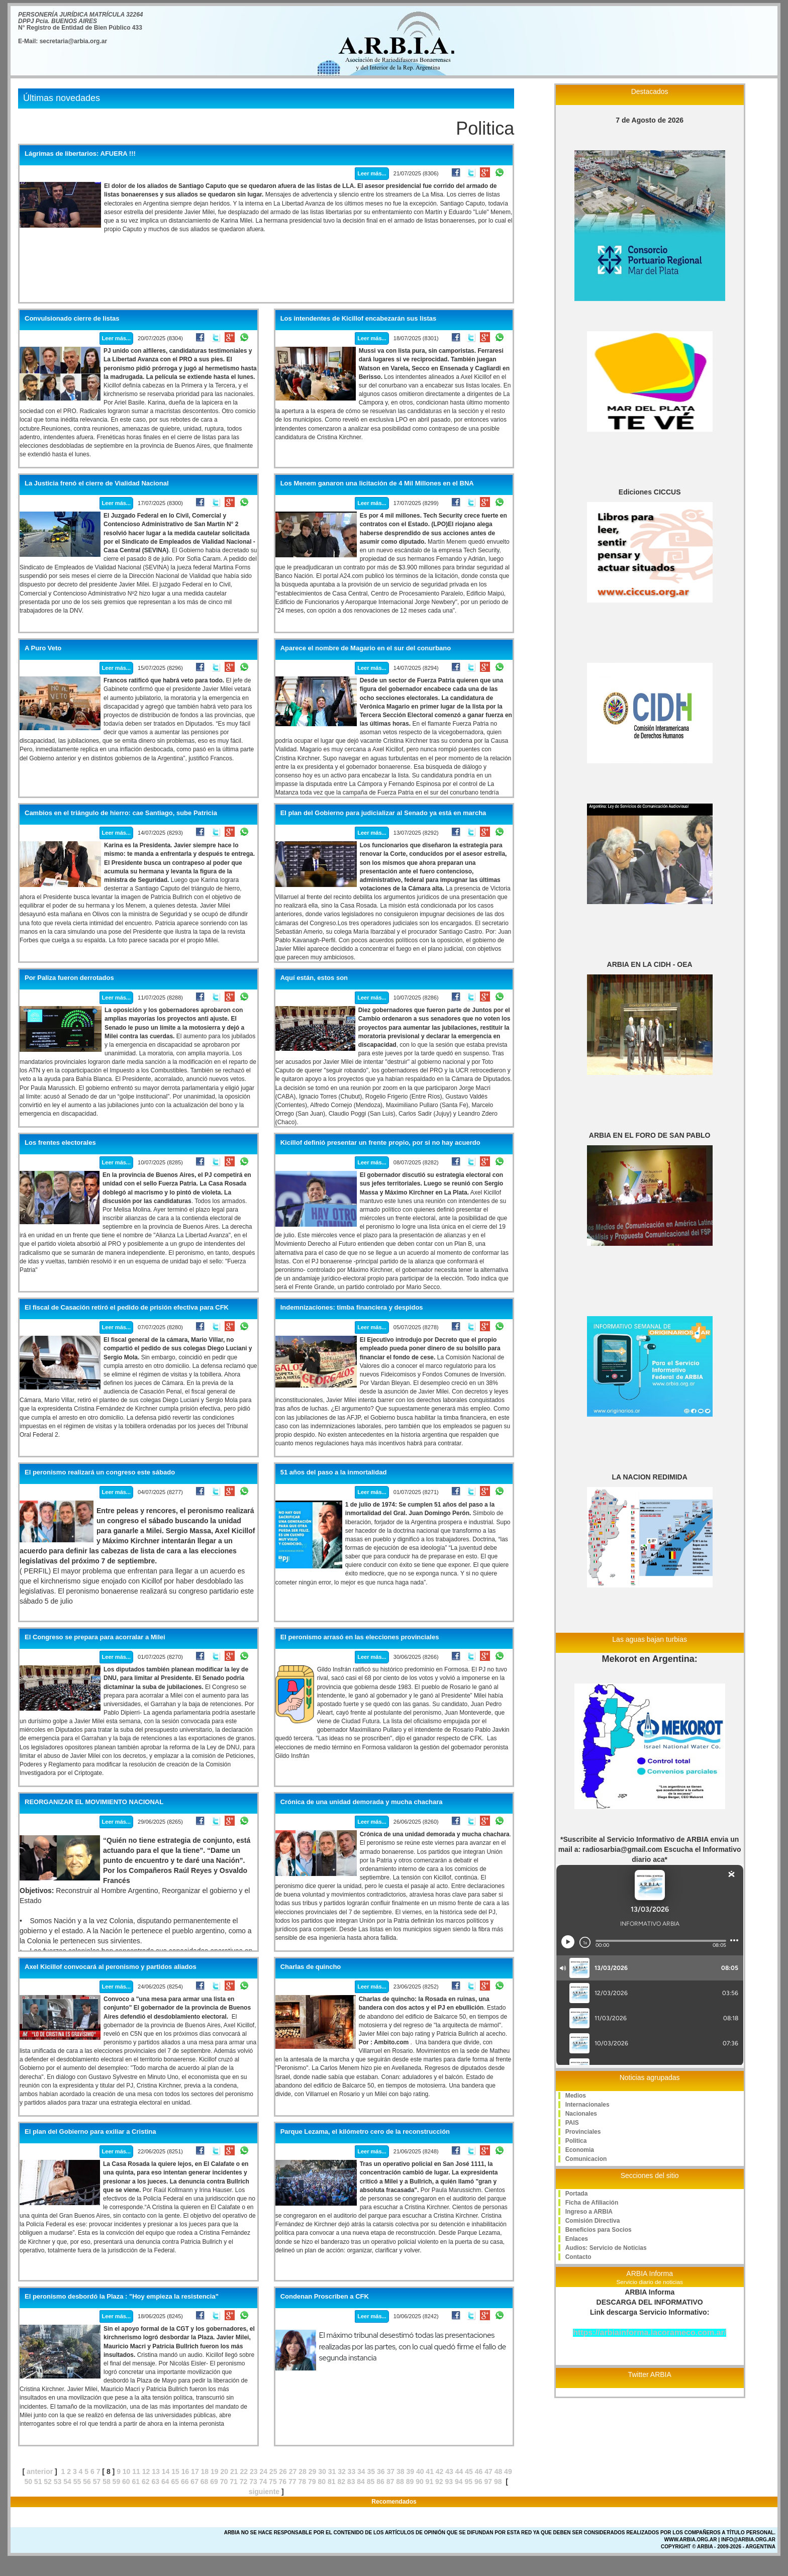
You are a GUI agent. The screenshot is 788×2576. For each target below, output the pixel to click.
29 (313, 2471)
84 (361, 2482)
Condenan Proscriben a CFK (324, 2296)
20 (225, 2471)
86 (380, 2482)
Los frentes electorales (60, 1142)
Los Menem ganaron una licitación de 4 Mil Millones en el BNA (377, 483)
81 (332, 2482)
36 (381, 2471)
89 (410, 2482)
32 (342, 2471)
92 (439, 2482)
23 (254, 2471)
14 (166, 2471)
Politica (576, 2140)
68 (205, 2482)
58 (107, 2482)
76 (283, 2482)
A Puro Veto (43, 648)
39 (410, 2471)
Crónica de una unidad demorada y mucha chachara (361, 1802)
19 (215, 2471)
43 (449, 2471)
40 (420, 2471)
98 (498, 2482)
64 (165, 2482)
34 (361, 2471)
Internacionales (587, 2104)
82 (341, 2482)
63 (155, 2482)
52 (48, 2482)
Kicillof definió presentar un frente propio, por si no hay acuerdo (380, 1142)
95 (468, 2482)
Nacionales (581, 2113)
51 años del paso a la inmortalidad (333, 1472)
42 (440, 2471)
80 (322, 2482)
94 (459, 2482)
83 (351, 2482)
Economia (579, 2149)
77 (292, 2482)
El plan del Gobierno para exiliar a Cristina (90, 2131)
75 (273, 2482)
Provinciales (583, 2131)
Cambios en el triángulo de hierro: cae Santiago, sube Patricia (121, 813)
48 (499, 2471)
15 (175, 2471)
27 (293, 2471)
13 (156, 2471)
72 (244, 2482)
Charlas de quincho (310, 1966)
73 (253, 2482)
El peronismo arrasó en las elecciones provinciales (359, 1637)
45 (469, 2471)
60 (126, 2482)
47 (488, 2471)
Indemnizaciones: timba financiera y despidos (351, 1307)
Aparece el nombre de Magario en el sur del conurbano (365, 648)
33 (352, 2471)
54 (67, 2482)
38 (401, 2471)
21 (234, 2471)
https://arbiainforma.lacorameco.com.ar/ (649, 2332)
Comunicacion (586, 2158)
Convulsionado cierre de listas (72, 318)
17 (195, 2471)
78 (303, 2482)
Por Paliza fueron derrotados (69, 977)
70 (224, 2482)
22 (244, 2471)
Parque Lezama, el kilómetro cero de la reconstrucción (365, 2131)
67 (194, 2482)
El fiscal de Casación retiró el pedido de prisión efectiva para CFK (127, 1307)
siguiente (264, 2492)
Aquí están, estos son (314, 977)
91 (430, 2482)
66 (185, 2482)
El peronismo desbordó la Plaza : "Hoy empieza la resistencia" (122, 2296)
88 (400, 2482)
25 (273, 2471)
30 (322, 2471)
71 (234, 2482)
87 (390, 2482)
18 (205, 2471)
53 (58, 2482)
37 (390, 2471)
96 (478, 2482)
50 (28, 2482)
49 (508, 2471)
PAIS (572, 2122)
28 (303, 2471)
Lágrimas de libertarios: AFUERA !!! (80, 153)
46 (479, 2471)
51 (38, 2482)
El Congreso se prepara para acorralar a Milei (95, 1637)
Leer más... (371, 173)
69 (214, 2482)
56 (87, 2482)
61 (136, 2482)
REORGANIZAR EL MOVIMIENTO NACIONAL (94, 1802)
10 (127, 2471)
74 (263, 2482)
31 (332, 2471)
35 (371, 2471)
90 (420, 2482)
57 (97, 2482)
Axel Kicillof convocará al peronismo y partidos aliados (110, 1966)
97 (488, 2482)
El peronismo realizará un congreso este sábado (100, 1472)
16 (185, 2471)
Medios (575, 2095)
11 (136, 2471)
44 (459, 2471)
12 (146, 2471)
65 (175, 2482)
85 (371, 2482)
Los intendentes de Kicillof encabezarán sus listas (358, 318)
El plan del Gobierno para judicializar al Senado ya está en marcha (383, 813)
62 (146, 2482)
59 (117, 2482)
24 (263, 2471)
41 (430, 2471)
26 (283, 2471)
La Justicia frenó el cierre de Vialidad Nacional (97, 483)
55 (77, 2482)
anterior (40, 2471)
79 (312, 2482)
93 (449, 2482)
